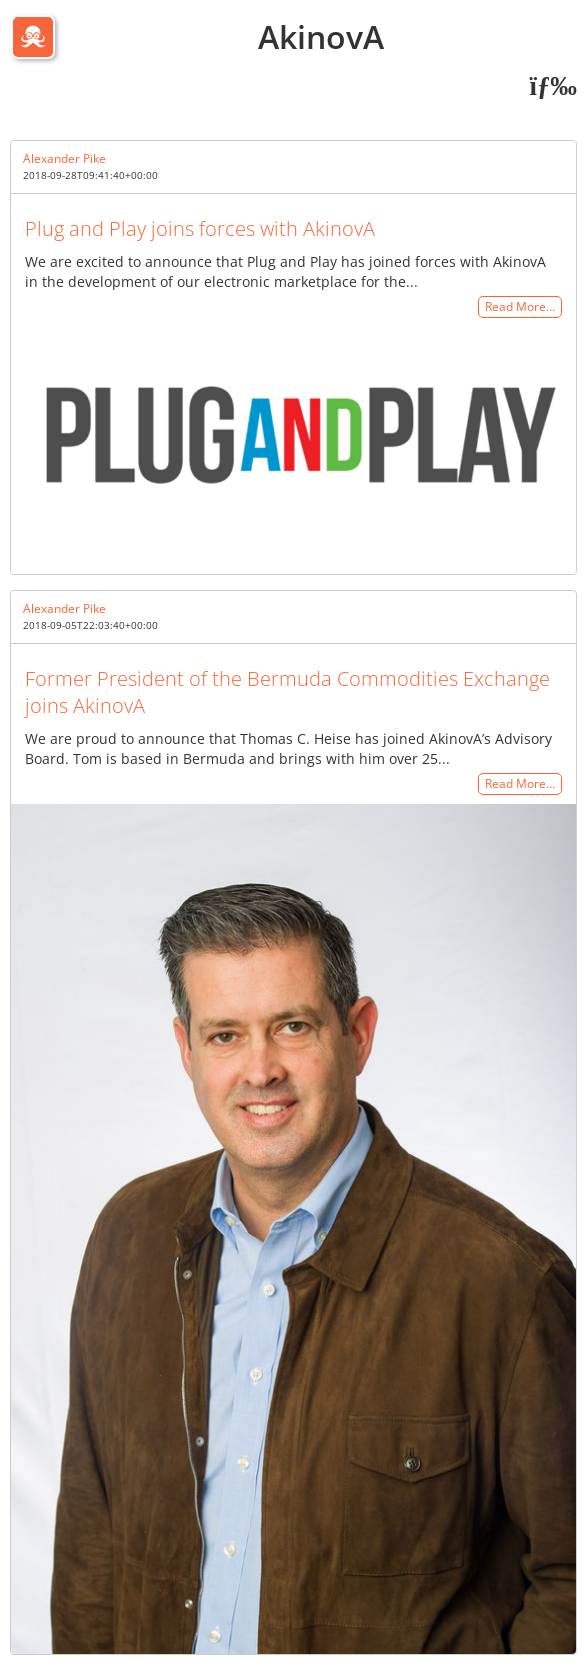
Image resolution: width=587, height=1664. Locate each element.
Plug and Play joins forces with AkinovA (200, 228)
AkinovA (321, 36)
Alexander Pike (64, 158)
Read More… (520, 307)
